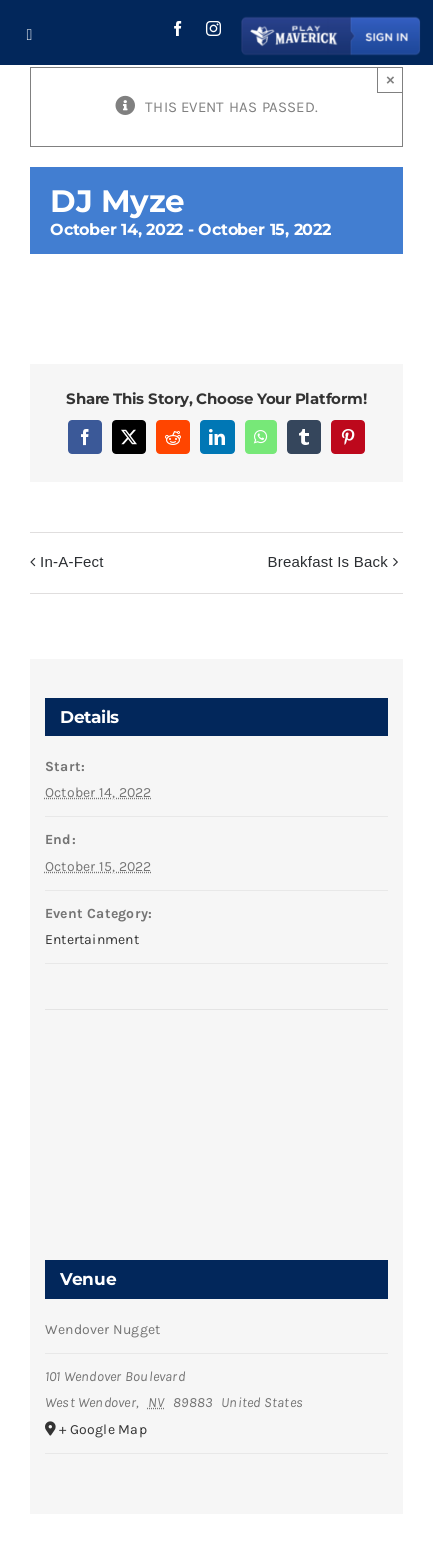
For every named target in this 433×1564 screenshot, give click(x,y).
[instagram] (213, 28)
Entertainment (92, 939)
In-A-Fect (72, 561)
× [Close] (390, 79)
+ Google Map (103, 1429)
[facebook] (177, 28)
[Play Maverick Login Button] (331, 20)
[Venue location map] (216, 1085)
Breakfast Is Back (327, 561)
